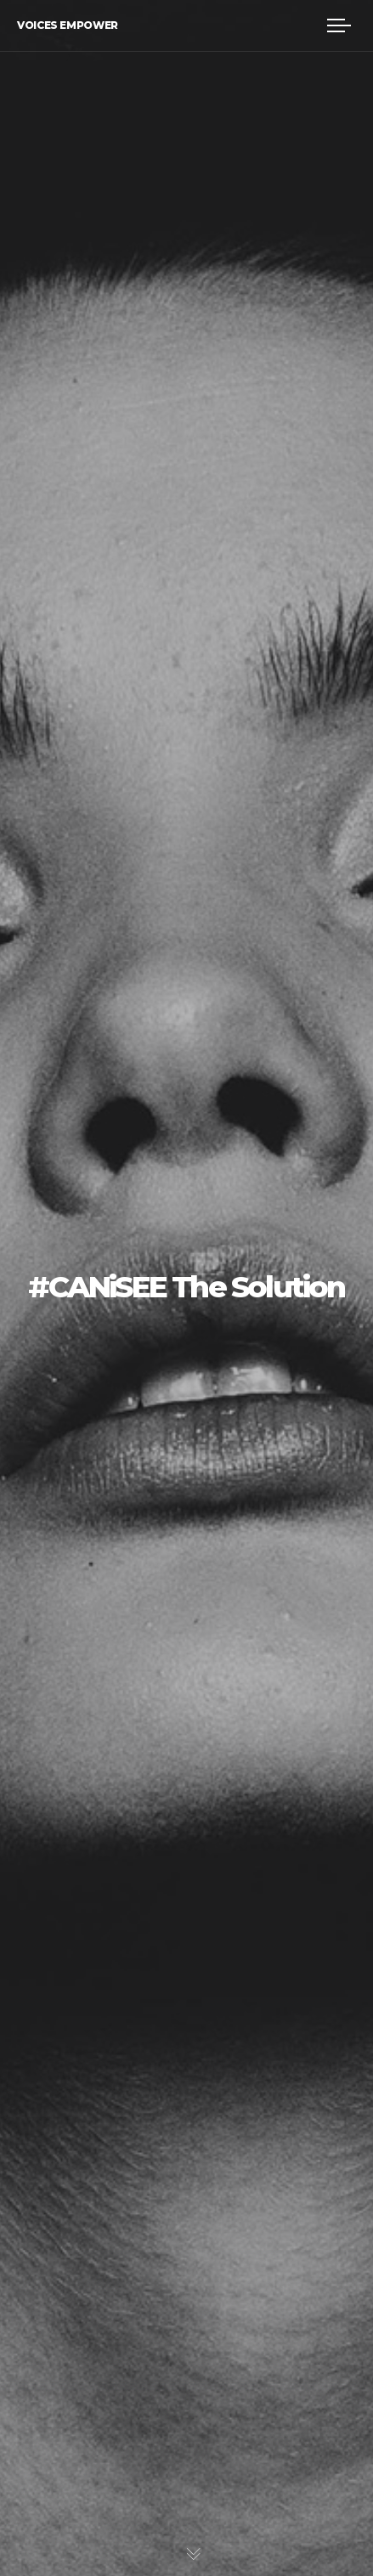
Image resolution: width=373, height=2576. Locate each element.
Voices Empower (67, 25)
